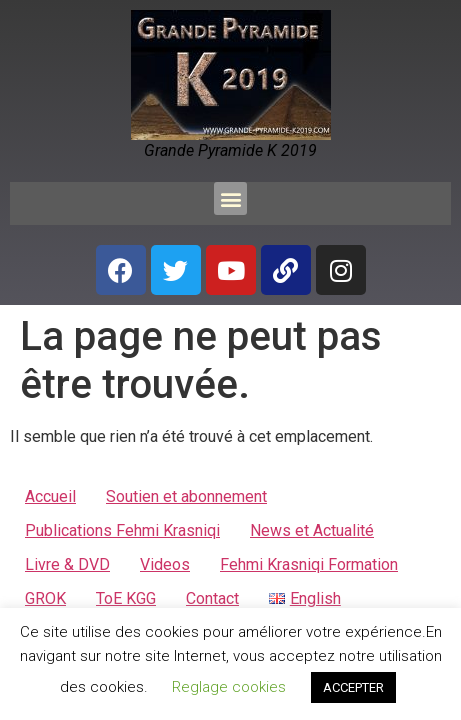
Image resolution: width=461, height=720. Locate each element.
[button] (230, 198)
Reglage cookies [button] (229, 687)
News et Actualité (312, 530)
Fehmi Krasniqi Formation (309, 564)
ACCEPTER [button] (353, 687)
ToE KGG (126, 598)
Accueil (50, 496)
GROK (45, 598)
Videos (165, 564)
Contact (212, 598)
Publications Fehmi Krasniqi (122, 530)
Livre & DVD (67, 564)
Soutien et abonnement (186, 496)
